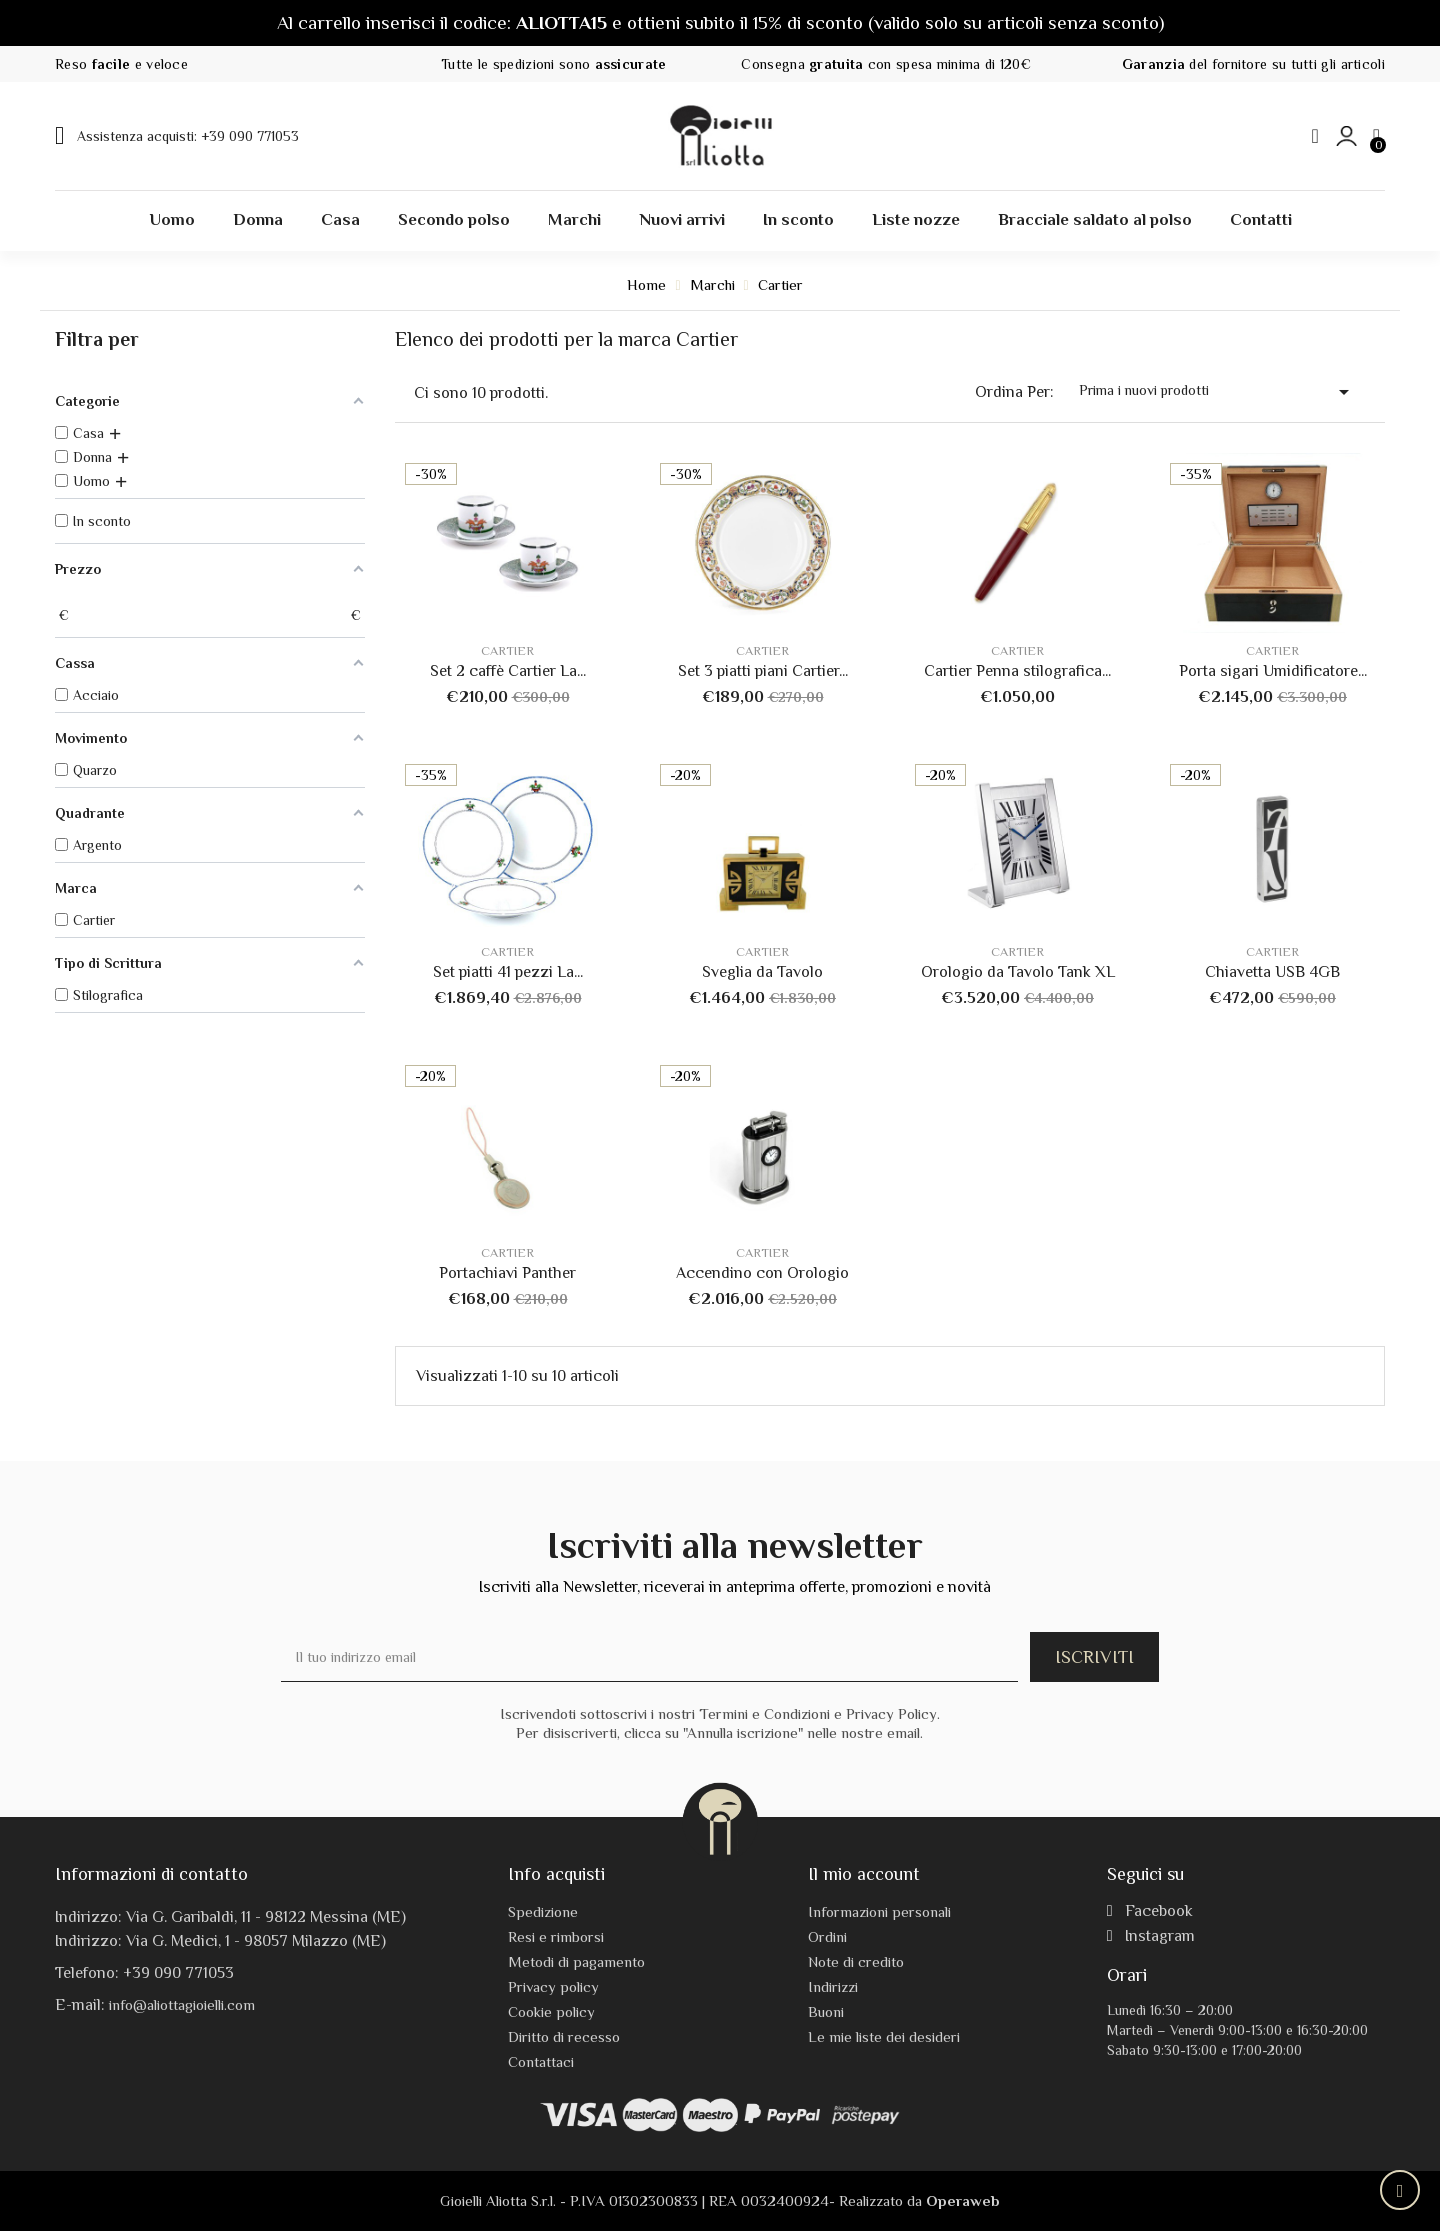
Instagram (1151, 1936)
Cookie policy (551, 2011)
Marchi (574, 219)
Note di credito (856, 1961)
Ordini (827, 1936)
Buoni (826, 2011)
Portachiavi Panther (507, 1273)
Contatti (1261, 219)
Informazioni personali (879, 1911)
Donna (258, 219)
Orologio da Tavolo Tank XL (1018, 972)
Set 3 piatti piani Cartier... (763, 671)
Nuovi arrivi (682, 219)
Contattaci (541, 2061)
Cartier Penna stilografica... (1017, 671)
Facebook (1150, 1911)
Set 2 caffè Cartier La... (508, 671)
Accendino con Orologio (762, 1273)
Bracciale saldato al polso (1095, 219)
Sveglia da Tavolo (762, 972)
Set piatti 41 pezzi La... (508, 972)
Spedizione (543, 1911)
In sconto (798, 219)
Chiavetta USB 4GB (1272, 972)
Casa (340, 219)
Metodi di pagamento (576, 1961)
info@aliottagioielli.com (182, 2004)
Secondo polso (454, 219)
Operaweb (963, 2200)
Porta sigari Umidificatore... (1273, 671)
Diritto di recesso (564, 2036)
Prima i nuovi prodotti (1217, 392)
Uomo (172, 219)
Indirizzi (833, 1986)
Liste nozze (916, 219)
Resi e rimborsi (556, 1936)
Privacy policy (553, 1986)
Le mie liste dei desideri (884, 2036)
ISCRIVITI (1094, 1657)
